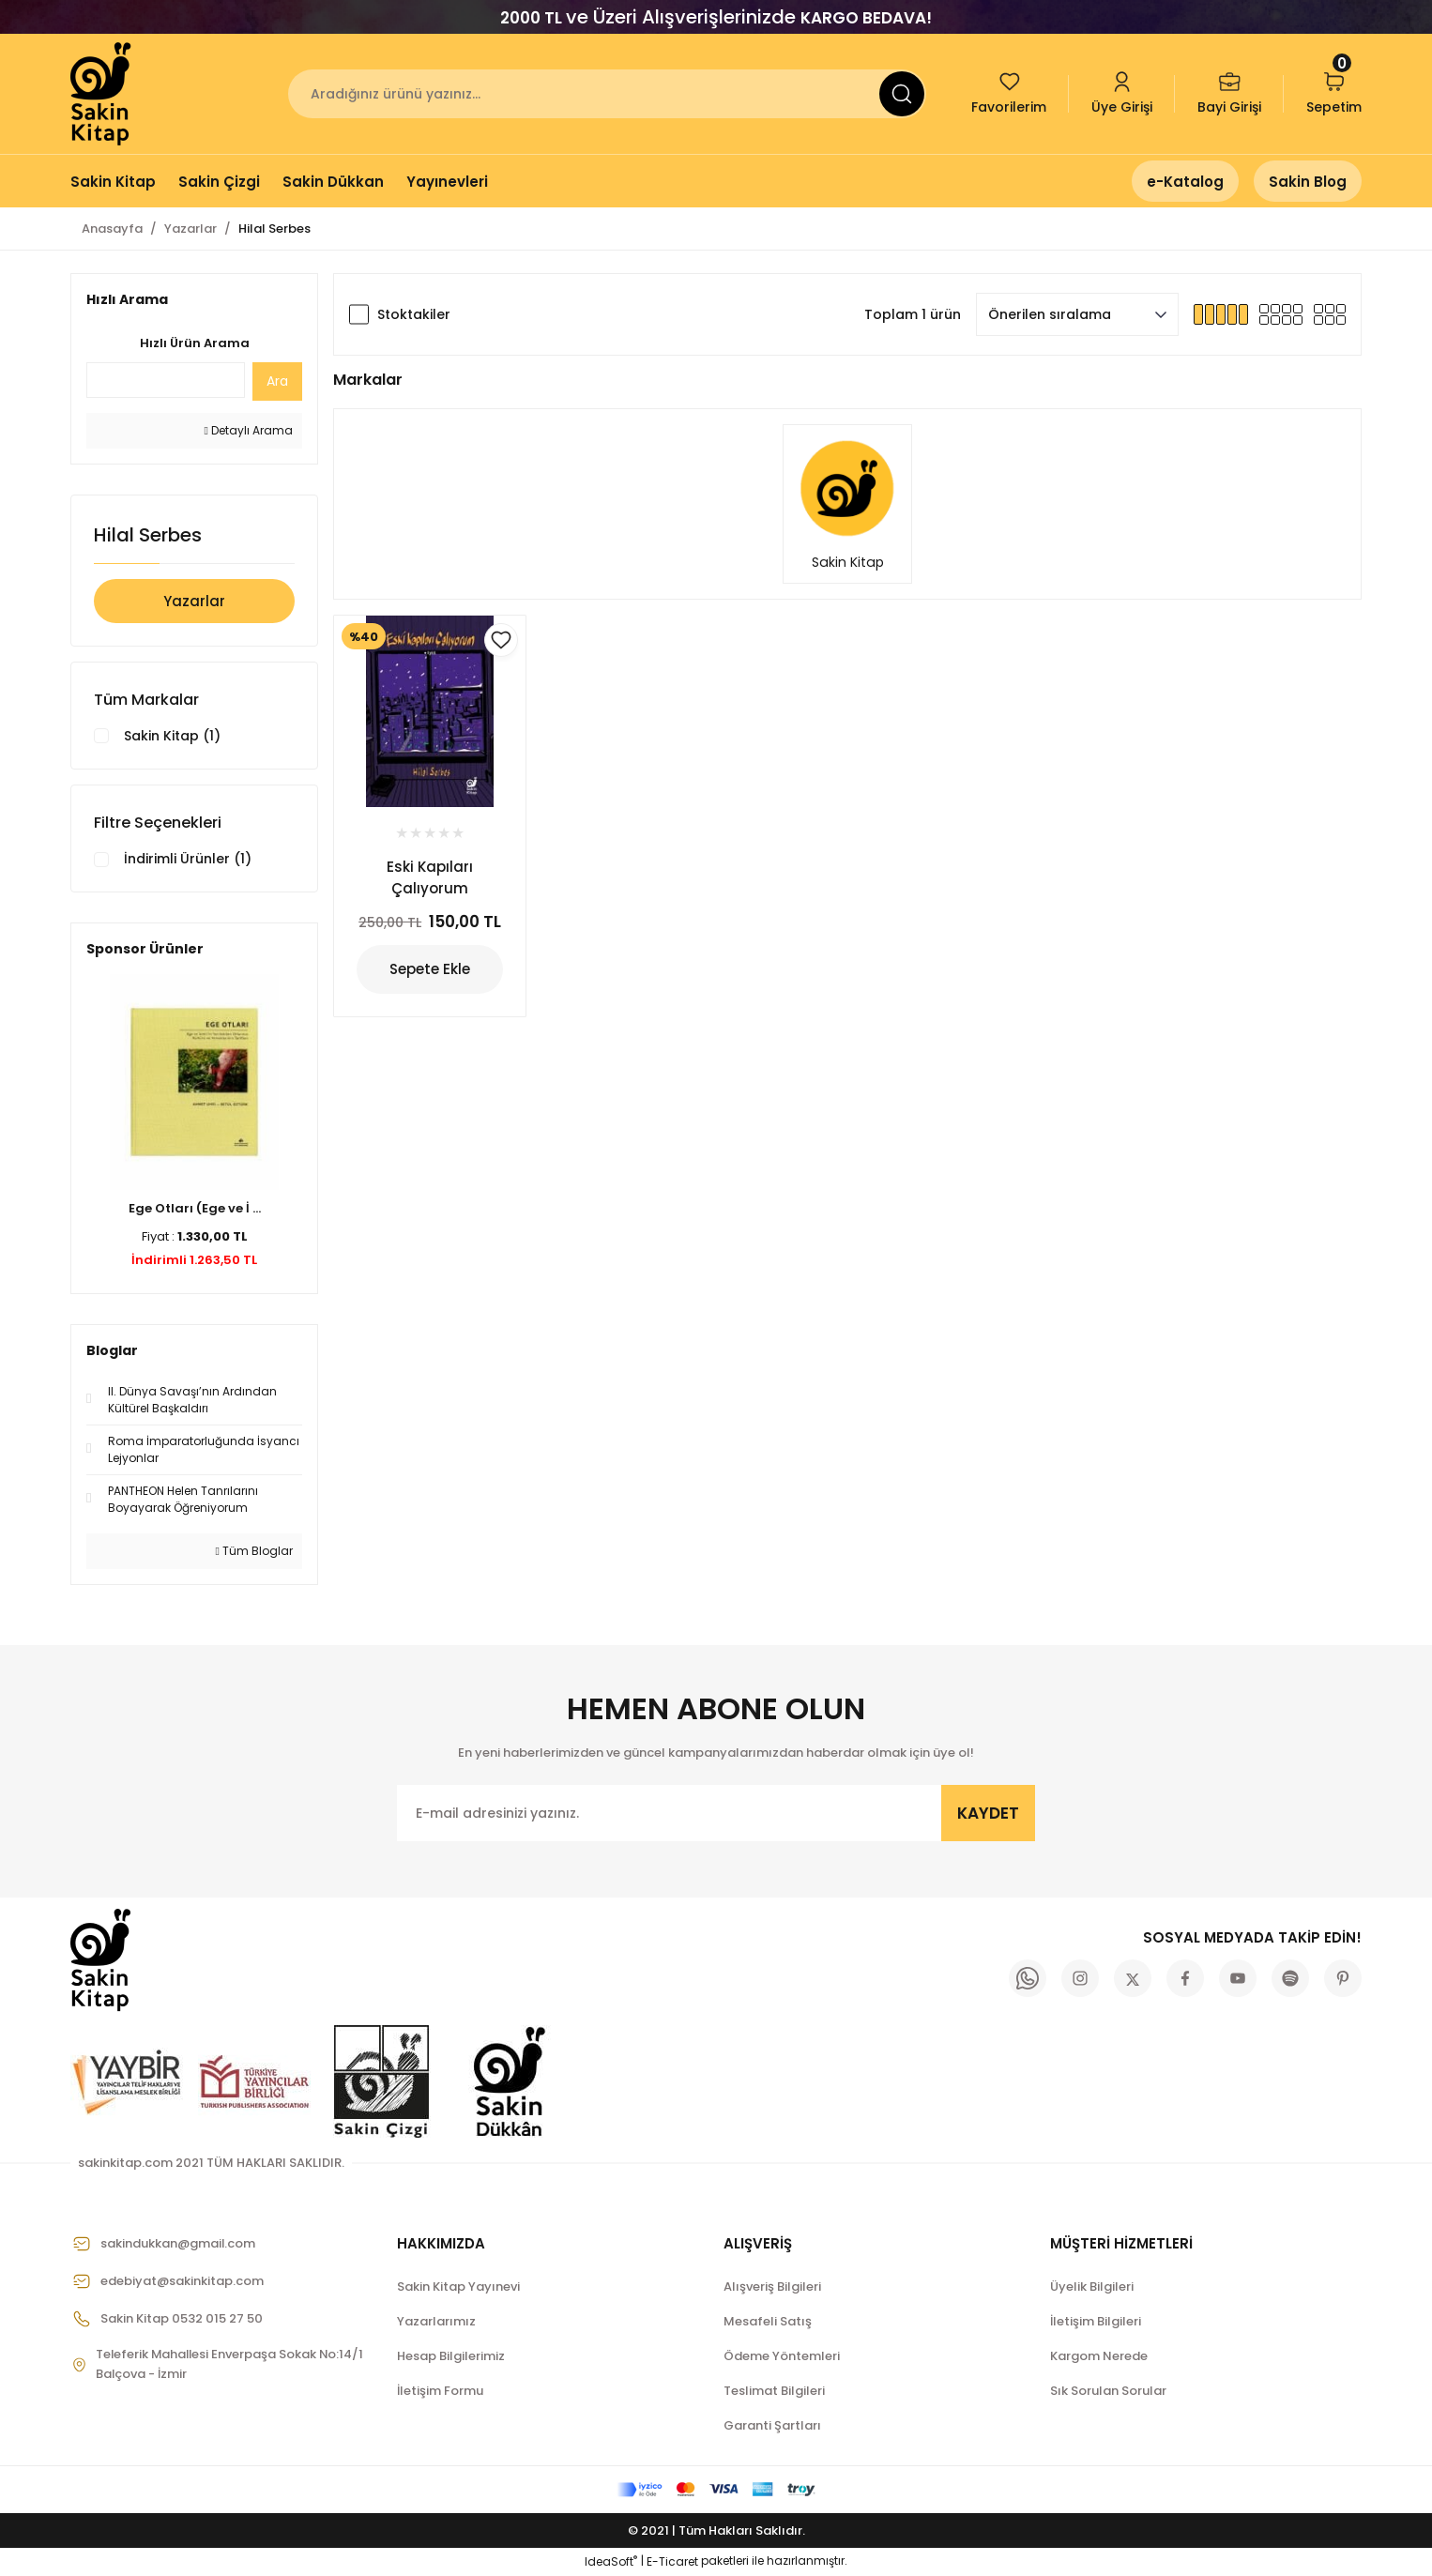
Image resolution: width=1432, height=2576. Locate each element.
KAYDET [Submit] (988, 1814)
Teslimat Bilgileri (774, 2392)
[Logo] (102, 93)
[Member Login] (1121, 93)
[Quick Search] (165, 380)
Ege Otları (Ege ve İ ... (195, 1210)
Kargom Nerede (1099, 2358)
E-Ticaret (672, 2562)
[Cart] (1334, 93)
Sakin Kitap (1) (172, 736)
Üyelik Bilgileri (1092, 2288)
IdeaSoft (611, 2562)
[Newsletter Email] (716, 1815)
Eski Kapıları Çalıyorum (430, 877)
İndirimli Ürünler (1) (187, 860)
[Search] (607, 93)
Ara (277, 381)
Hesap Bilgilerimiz (451, 2358)
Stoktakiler (413, 314)
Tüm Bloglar (254, 1553)
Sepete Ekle (429, 970)
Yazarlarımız (436, 2323)
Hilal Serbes (274, 228)
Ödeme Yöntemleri (782, 2358)
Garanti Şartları (772, 2427)
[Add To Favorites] (501, 640)
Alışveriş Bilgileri (772, 2288)
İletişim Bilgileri (1095, 2323)
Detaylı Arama (249, 430)
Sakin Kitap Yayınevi (458, 2288)
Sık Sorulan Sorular (1108, 2392)
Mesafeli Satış (768, 2323)
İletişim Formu (440, 2392)
